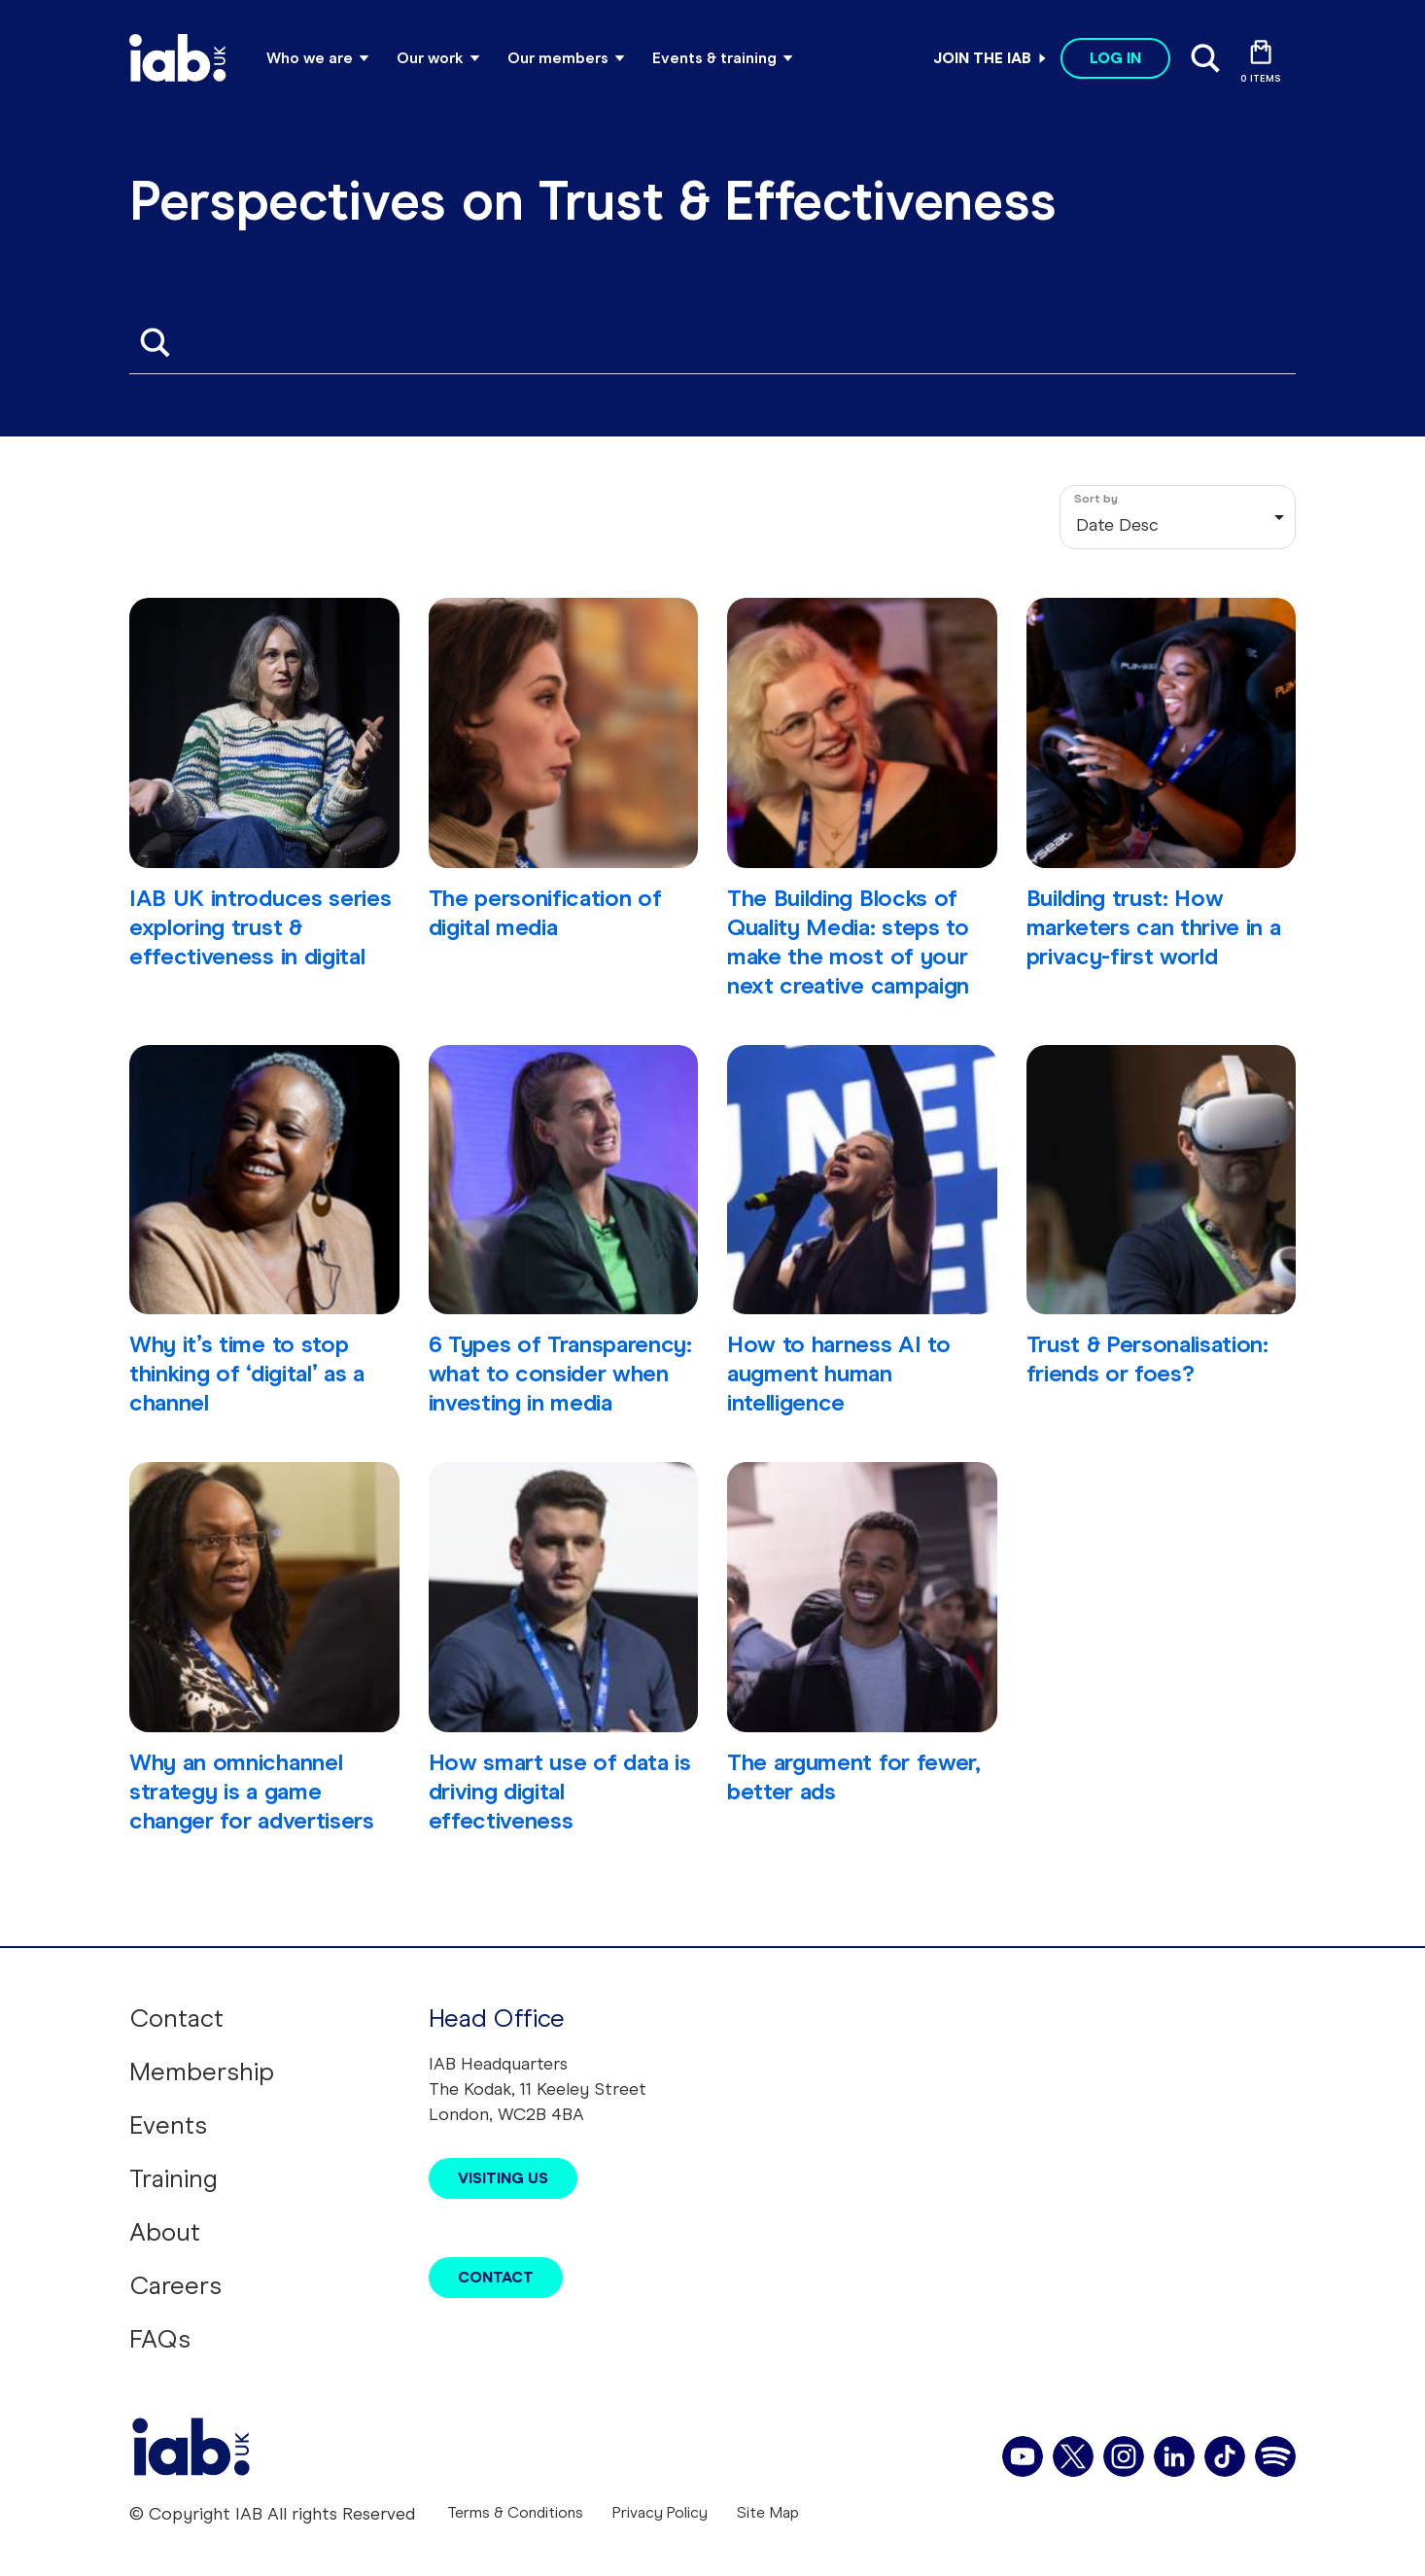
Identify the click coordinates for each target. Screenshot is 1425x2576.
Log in (1115, 58)
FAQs (160, 2338)
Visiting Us (503, 2178)
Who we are (309, 58)
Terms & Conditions (515, 2512)
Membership (201, 2071)
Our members (557, 58)
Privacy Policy (660, 2512)
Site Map (768, 2512)
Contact (176, 2018)
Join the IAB (982, 58)
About (164, 2231)
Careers (175, 2285)
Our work (430, 58)
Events (168, 2125)
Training (173, 2178)
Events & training (714, 58)
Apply (154, 342)
